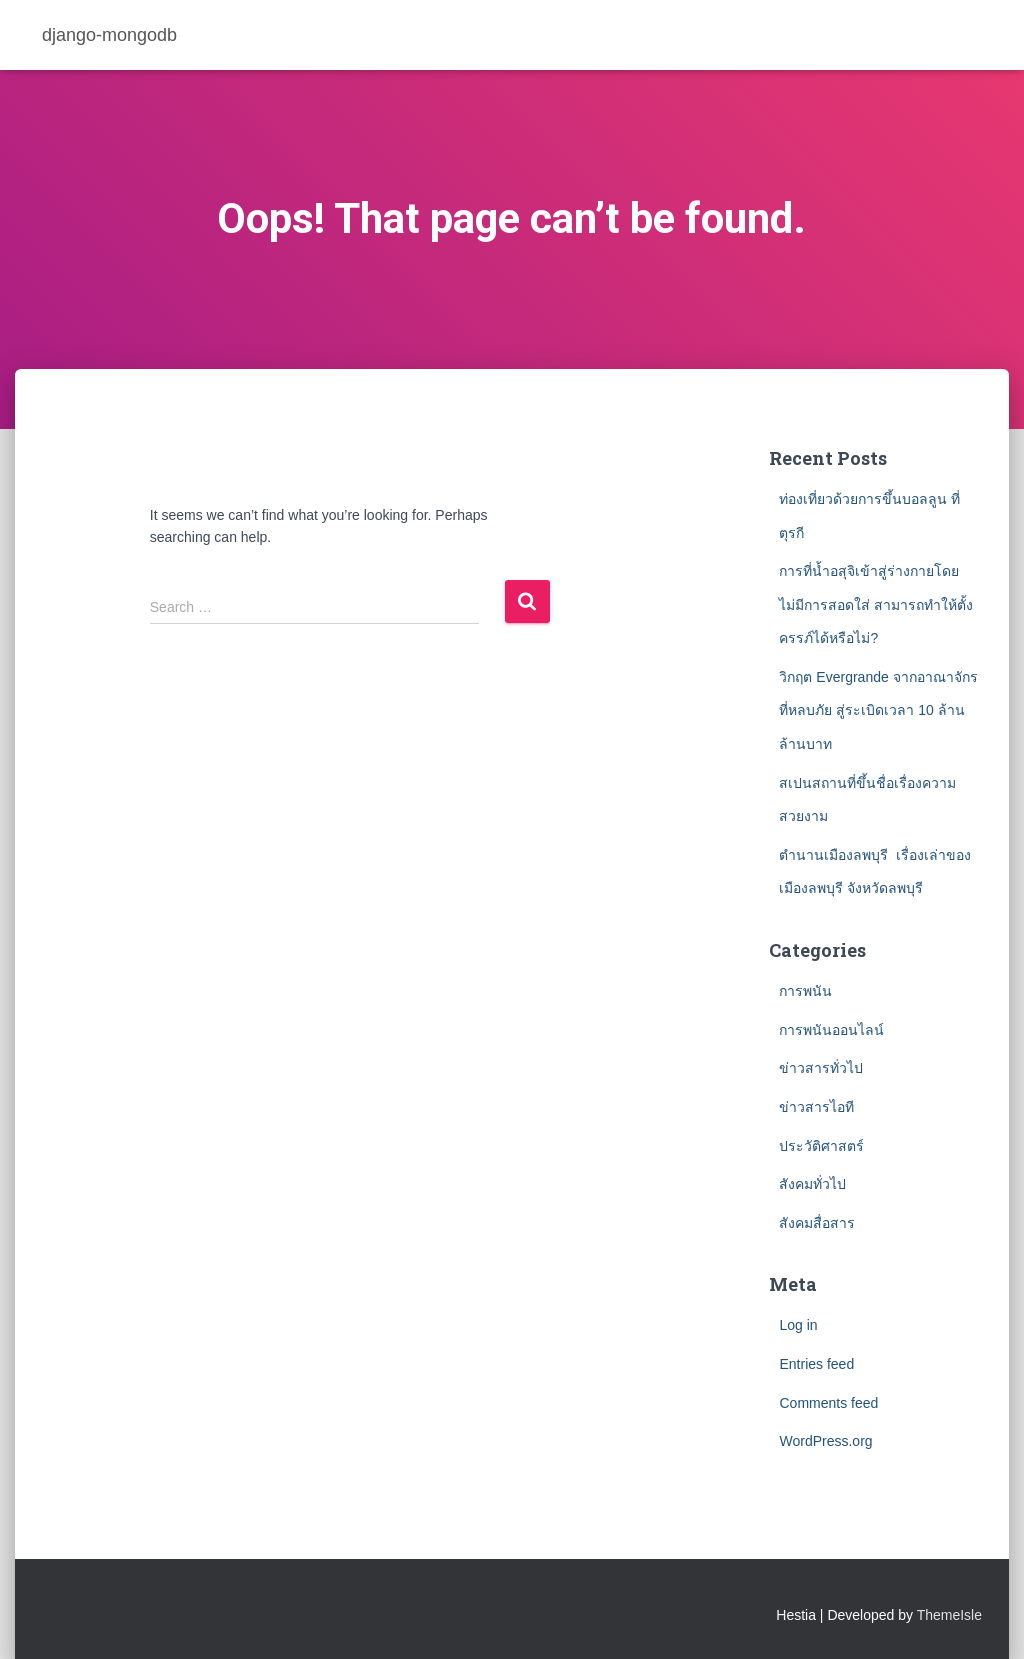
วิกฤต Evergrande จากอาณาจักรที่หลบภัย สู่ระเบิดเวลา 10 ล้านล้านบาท (878, 710)
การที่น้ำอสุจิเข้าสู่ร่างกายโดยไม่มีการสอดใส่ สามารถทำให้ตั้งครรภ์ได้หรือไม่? (876, 604)
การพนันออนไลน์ (831, 1030)
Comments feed (828, 1403)
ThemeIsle (949, 1615)
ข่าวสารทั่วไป (821, 1068)
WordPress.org (825, 1441)
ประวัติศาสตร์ (821, 1146)
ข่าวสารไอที (816, 1107)
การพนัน (805, 991)
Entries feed (816, 1364)
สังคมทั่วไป (812, 1184)
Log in (798, 1325)
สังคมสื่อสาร (817, 1223)
